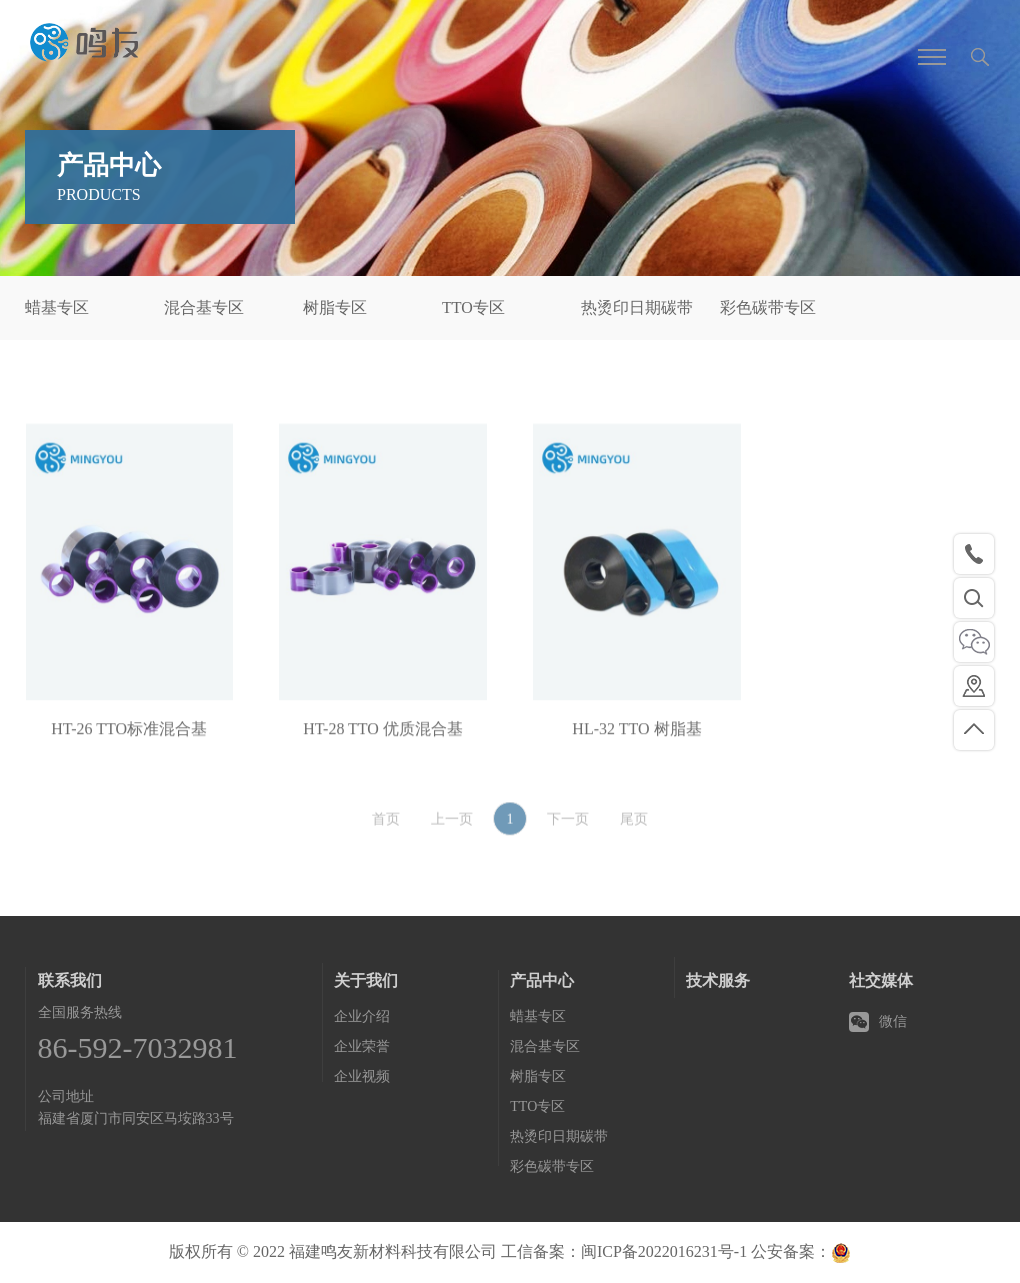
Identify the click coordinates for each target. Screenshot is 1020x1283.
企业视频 (362, 1076)
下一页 (568, 831)
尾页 (634, 831)
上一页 (452, 831)
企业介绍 (362, 1016)
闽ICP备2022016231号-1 (664, 1251)
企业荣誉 (362, 1046)
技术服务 (718, 980)
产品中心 (542, 980)
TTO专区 (473, 307)
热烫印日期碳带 (637, 307)
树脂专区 (335, 307)
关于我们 (366, 980)
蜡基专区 (57, 307)
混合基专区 (204, 307)
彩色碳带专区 (768, 307)
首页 (386, 831)
